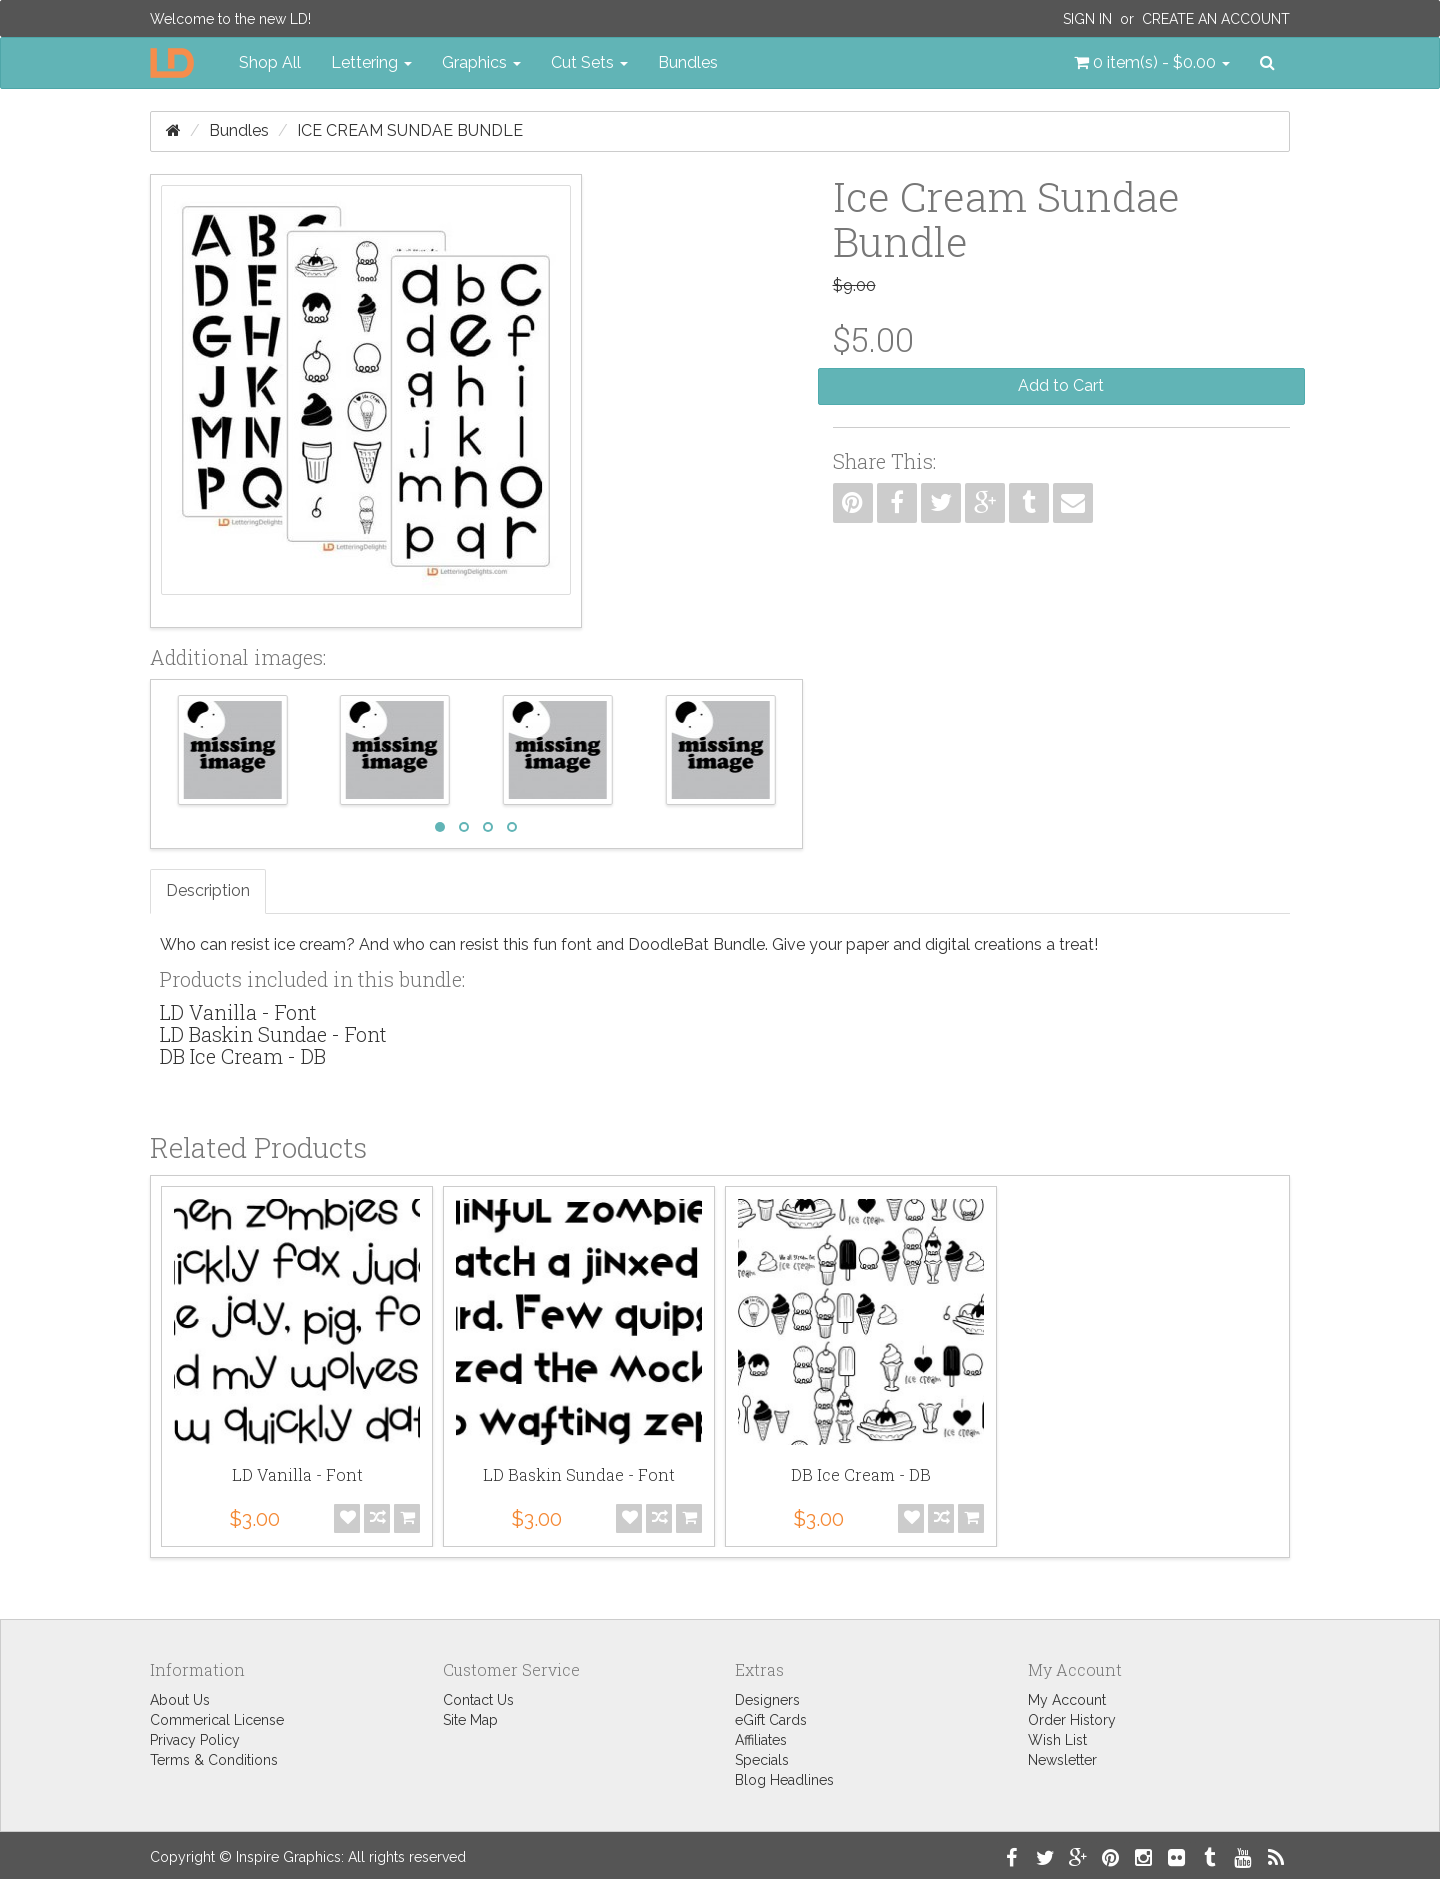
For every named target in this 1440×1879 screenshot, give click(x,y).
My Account (1067, 1700)
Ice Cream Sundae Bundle (410, 130)
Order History (1072, 1720)
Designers (767, 1700)
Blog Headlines (784, 1780)
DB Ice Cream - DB (243, 1056)
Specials (762, 1760)
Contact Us (478, 1700)
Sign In (1087, 19)
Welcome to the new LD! (230, 19)
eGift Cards (771, 1720)
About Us (180, 1700)
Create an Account (1216, 19)
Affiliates (761, 1740)
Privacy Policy (195, 1740)
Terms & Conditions (214, 1760)
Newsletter (1062, 1760)
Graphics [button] (481, 62)
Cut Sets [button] (589, 62)
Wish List (1057, 1740)
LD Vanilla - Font (238, 1012)
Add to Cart (1061, 385)
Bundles (688, 62)
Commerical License (217, 1720)
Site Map (470, 1720)
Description (208, 890)
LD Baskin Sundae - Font (273, 1034)
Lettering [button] (371, 62)
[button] (1152, 63)
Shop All (270, 62)
